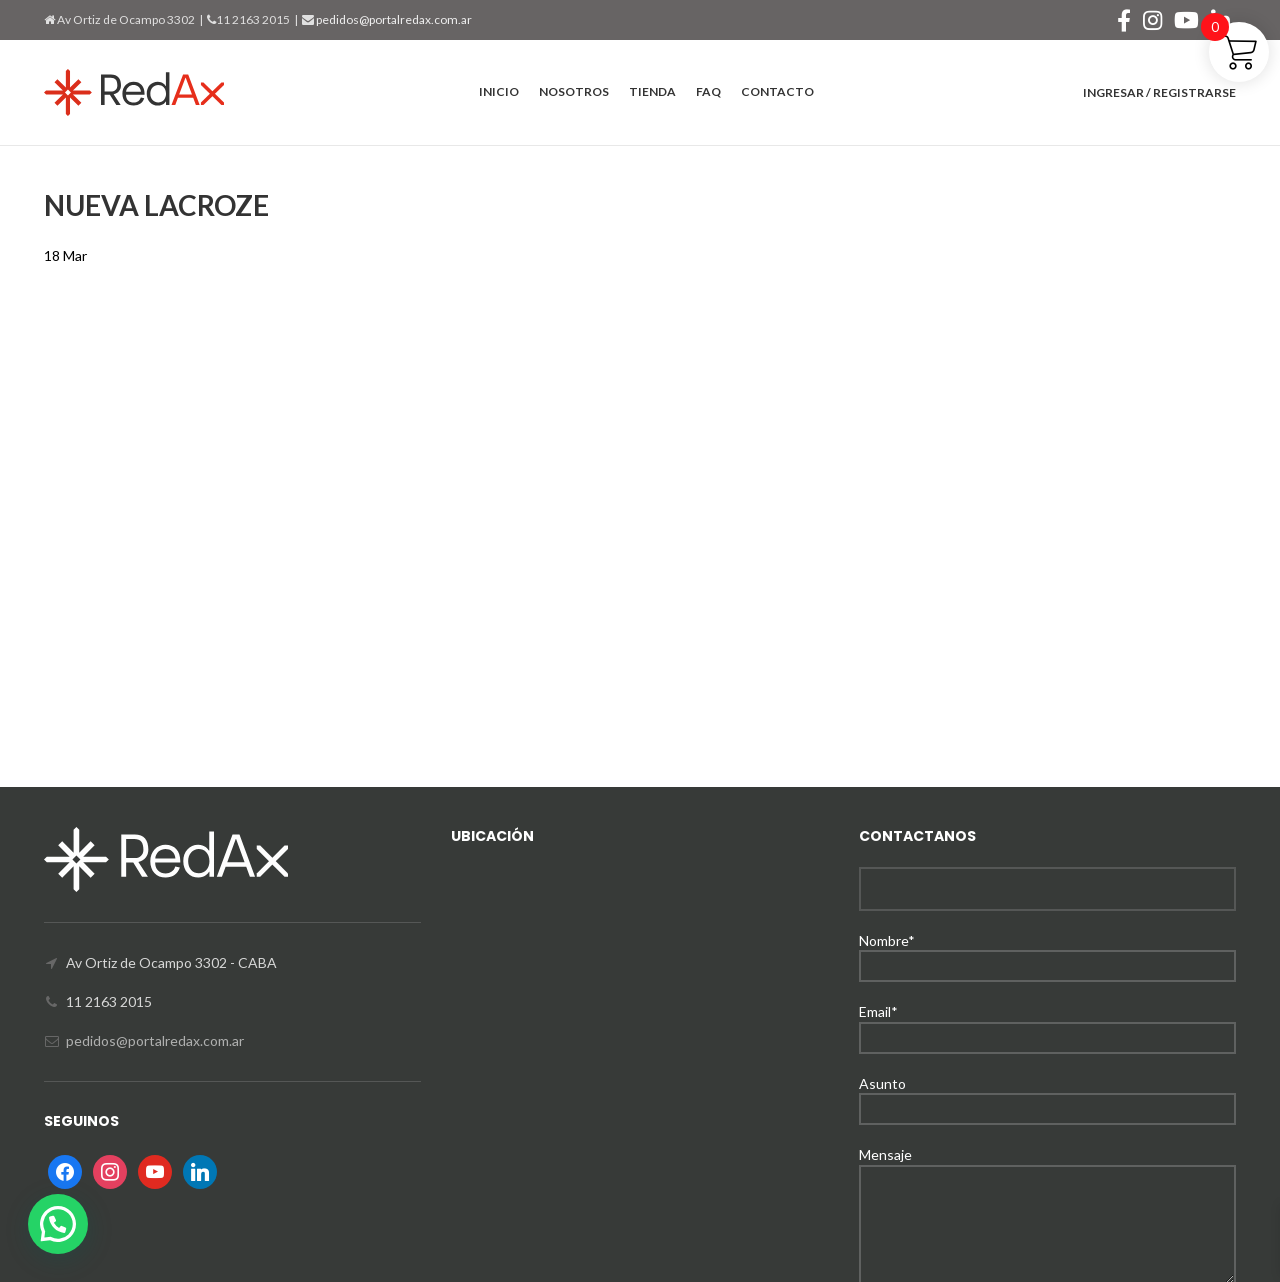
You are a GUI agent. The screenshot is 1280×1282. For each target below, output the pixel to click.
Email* (1047, 1023)
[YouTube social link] (1186, 20)
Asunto (1047, 1095)
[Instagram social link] (1152, 20)
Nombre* (1047, 952)
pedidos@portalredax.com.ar (393, 19)
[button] (58, 1224)
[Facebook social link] (1124, 20)
